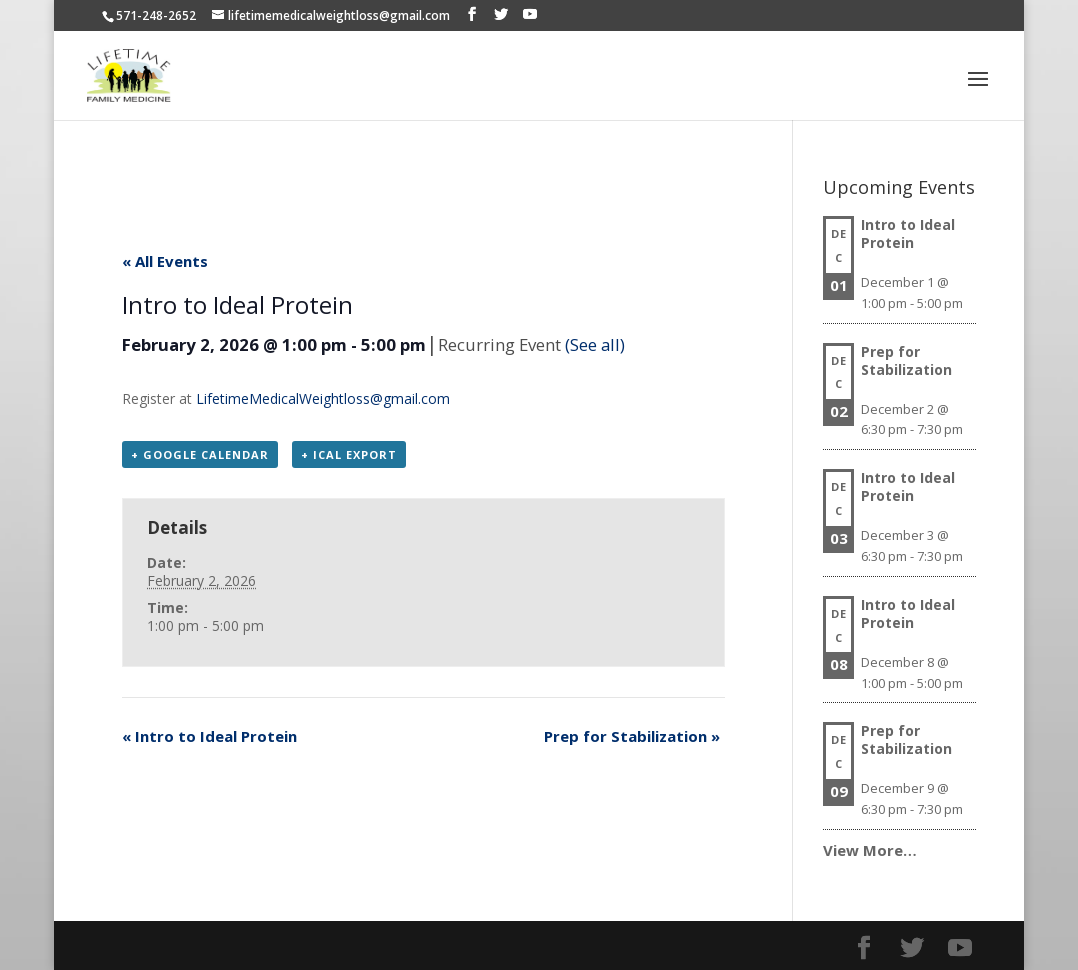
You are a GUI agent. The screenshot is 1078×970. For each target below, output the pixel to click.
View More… (870, 850)
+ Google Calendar (200, 454)
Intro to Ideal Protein (209, 736)
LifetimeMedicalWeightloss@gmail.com (323, 398)
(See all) (595, 344)
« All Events (165, 261)
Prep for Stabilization (632, 736)
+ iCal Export (349, 454)
